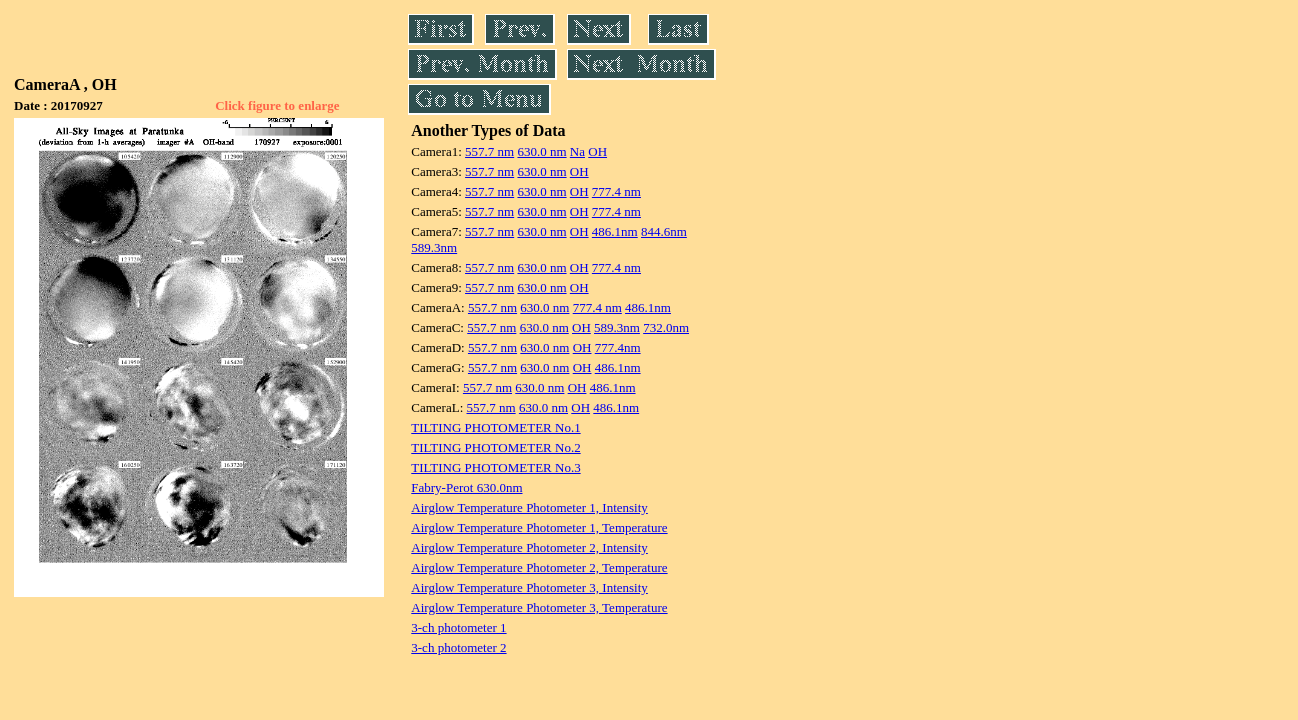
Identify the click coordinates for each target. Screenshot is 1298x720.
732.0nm (666, 327)
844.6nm (664, 231)
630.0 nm (541, 151)
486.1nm (615, 231)
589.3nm (434, 247)
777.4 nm (616, 191)
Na (577, 151)
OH (597, 151)
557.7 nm (489, 151)
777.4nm (618, 347)
